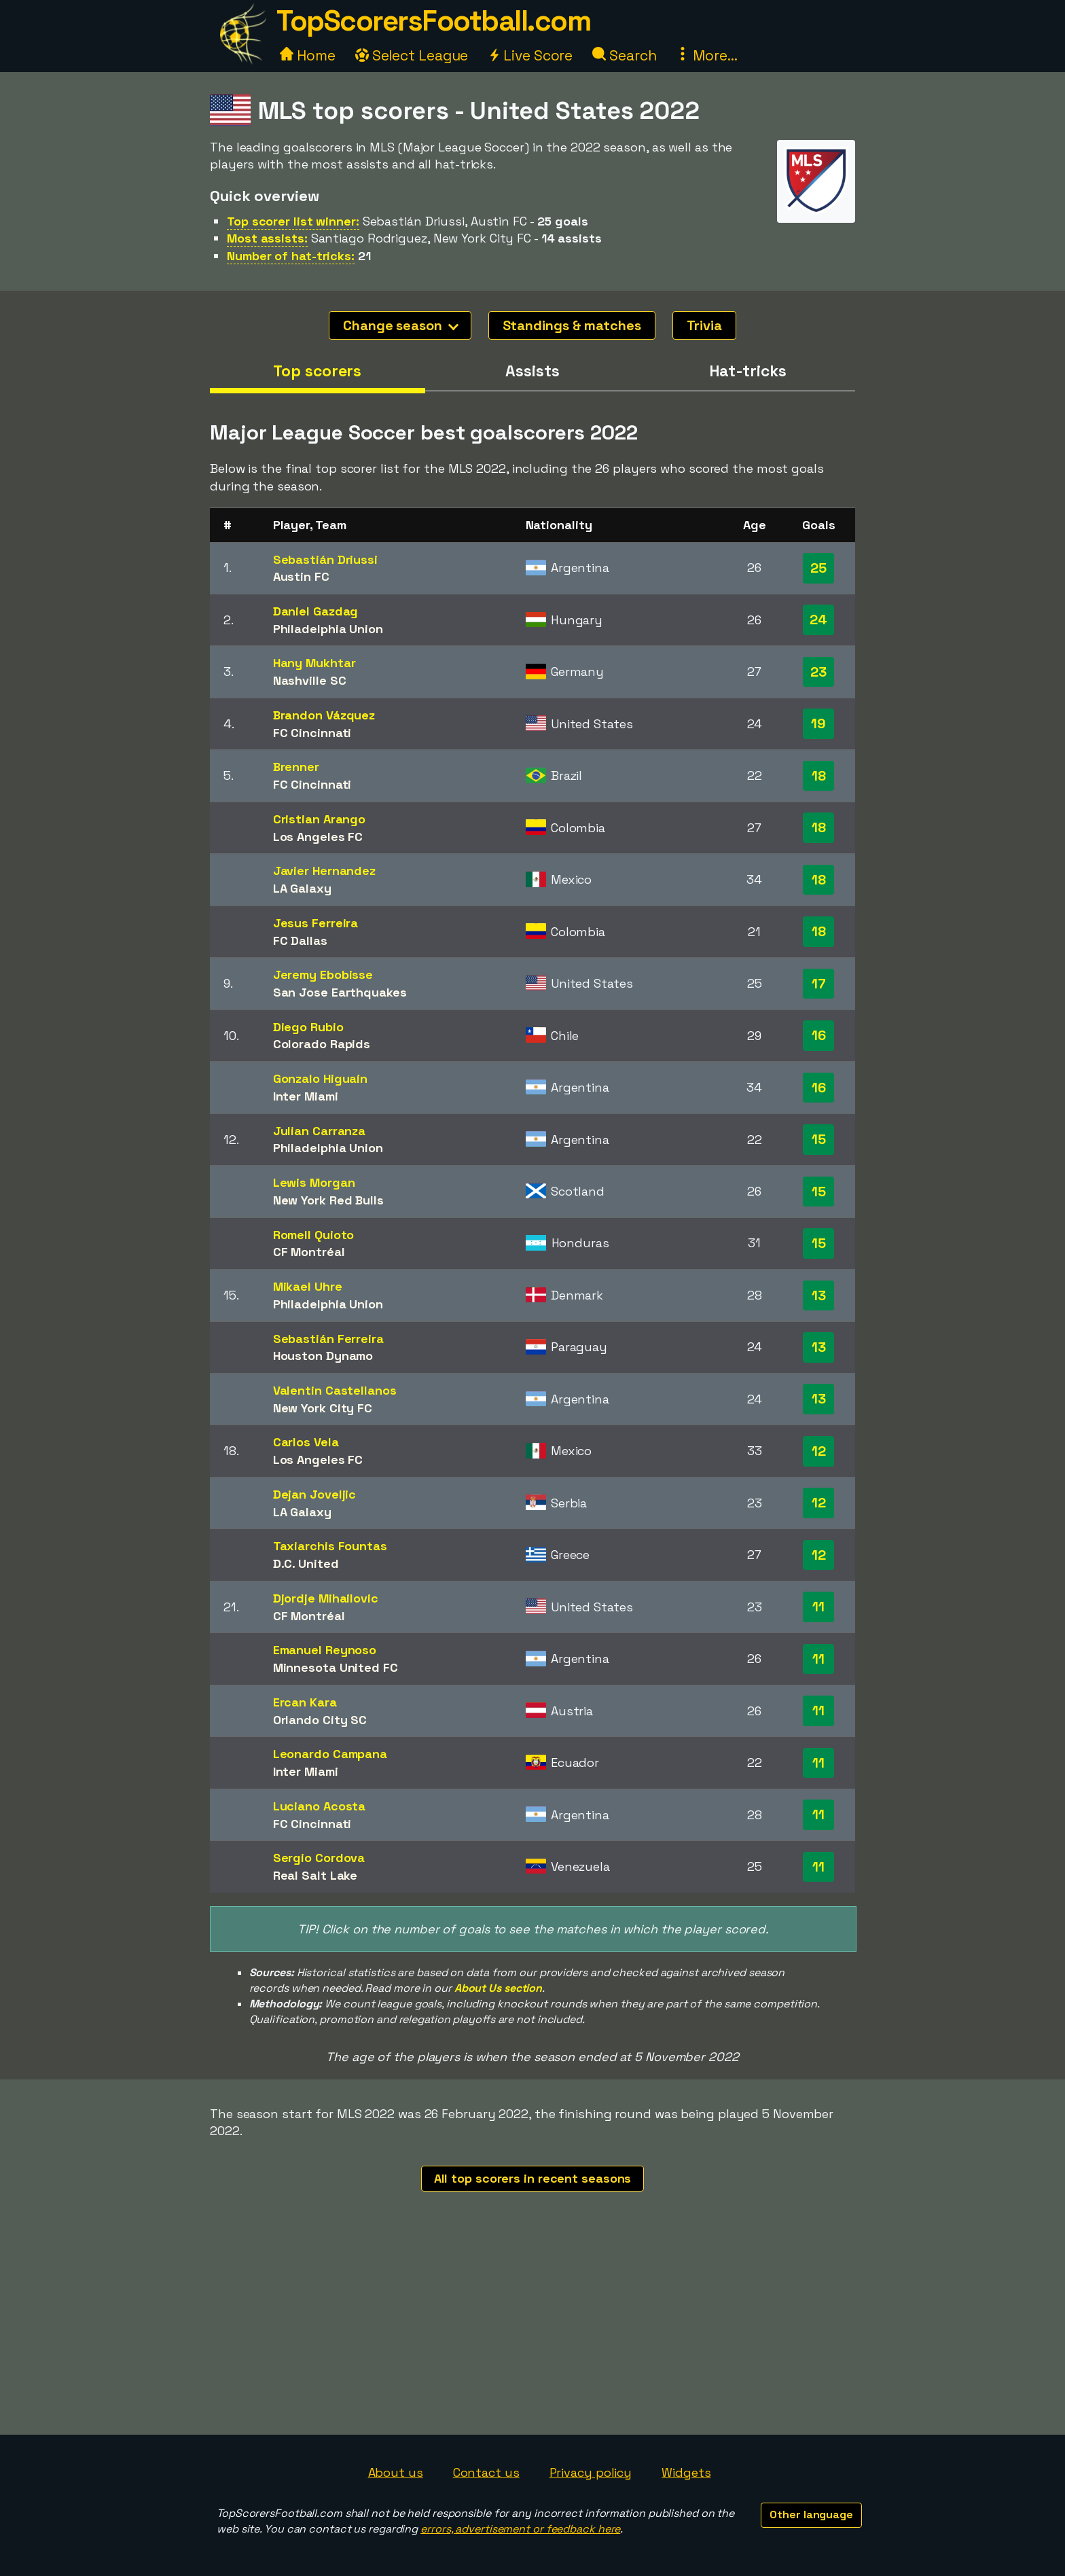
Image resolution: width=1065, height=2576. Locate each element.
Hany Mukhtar (314, 662)
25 (818, 568)
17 (819, 983)
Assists (532, 371)
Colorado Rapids (322, 1044)
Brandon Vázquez (324, 715)
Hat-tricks (748, 371)
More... (706, 55)
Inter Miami (305, 1096)
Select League (412, 55)
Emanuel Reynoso (325, 1650)
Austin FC (301, 576)
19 (818, 723)
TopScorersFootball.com (433, 21)
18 (819, 776)
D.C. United (306, 1563)
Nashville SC (309, 680)
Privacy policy (590, 2472)
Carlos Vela (306, 1442)
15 (819, 1139)
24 (818, 619)
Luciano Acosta (319, 1806)
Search (624, 55)
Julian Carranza (319, 1131)
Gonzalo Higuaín (320, 1078)
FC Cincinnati (312, 732)
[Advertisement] (532, 2333)
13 (819, 1295)
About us (395, 2472)
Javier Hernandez (324, 870)
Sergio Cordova (319, 1857)
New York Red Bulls (328, 1200)
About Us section (498, 1988)
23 (818, 672)
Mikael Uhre (307, 1286)
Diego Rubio (308, 1027)
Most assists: (267, 238)
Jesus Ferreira (316, 923)
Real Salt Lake (315, 1875)
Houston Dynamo (323, 1355)
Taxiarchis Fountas (330, 1546)
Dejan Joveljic (315, 1494)
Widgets (686, 2472)
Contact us (486, 2472)
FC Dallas (300, 940)
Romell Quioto (314, 1234)
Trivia (704, 325)
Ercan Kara (305, 1702)
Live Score (530, 55)
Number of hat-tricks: (291, 256)
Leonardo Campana (330, 1753)
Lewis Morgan (314, 1182)
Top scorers (317, 371)
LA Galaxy (302, 888)
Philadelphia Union (328, 629)
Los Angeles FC (318, 836)
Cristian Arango (319, 819)
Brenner (296, 766)
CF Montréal (309, 1251)
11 (818, 1606)
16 (819, 1035)
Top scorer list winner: (293, 221)
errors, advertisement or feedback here (520, 2529)
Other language (811, 2514)
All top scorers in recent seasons (533, 2178)
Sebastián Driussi (325, 559)
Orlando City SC (320, 1720)
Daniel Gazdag (316, 611)
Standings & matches (572, 325)
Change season (400, 325)
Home (308, 55)
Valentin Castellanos (335, 1390)
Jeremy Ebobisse (323, 974)
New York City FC (322, 1408)
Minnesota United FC (335, 1667)
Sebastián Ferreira (328, 1338)
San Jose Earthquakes (340, 992)
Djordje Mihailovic (325, 1598)
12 (819, 1451)
